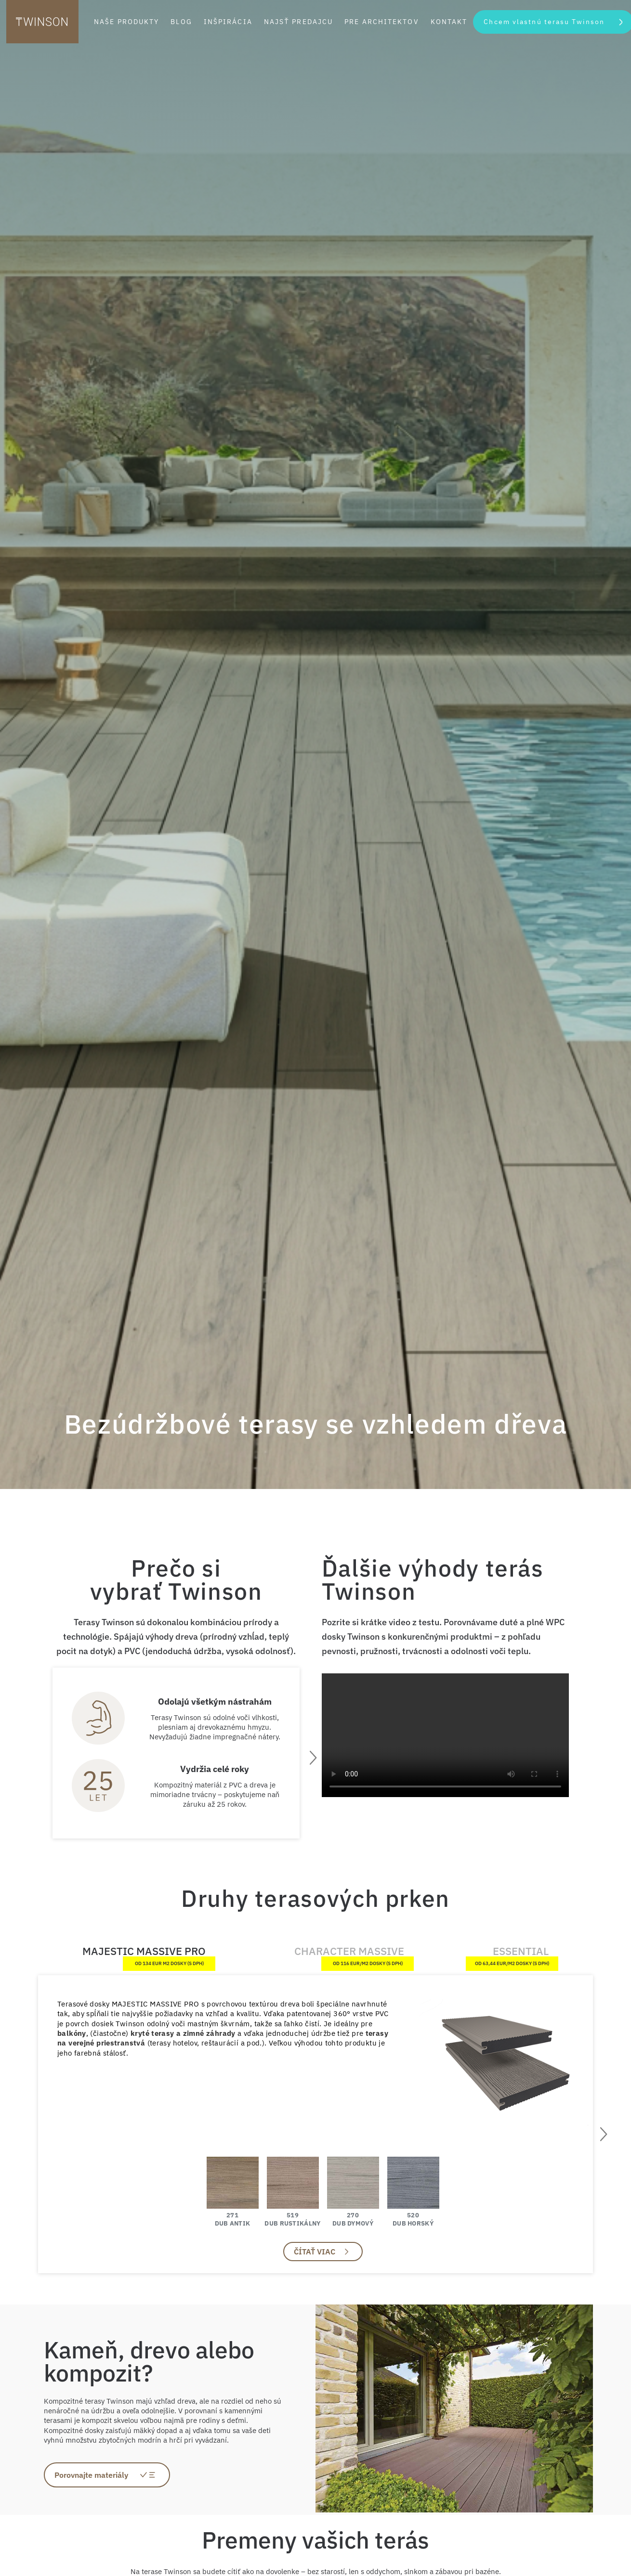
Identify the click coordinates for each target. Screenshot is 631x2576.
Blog (181, 21)
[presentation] (312, 1757)
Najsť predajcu (298, 21)
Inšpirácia (228, 21)
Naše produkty (126, 21)
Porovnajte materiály (91, 2475)
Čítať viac (314, 2251)
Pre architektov (381, 21)
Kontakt (449, 21)
